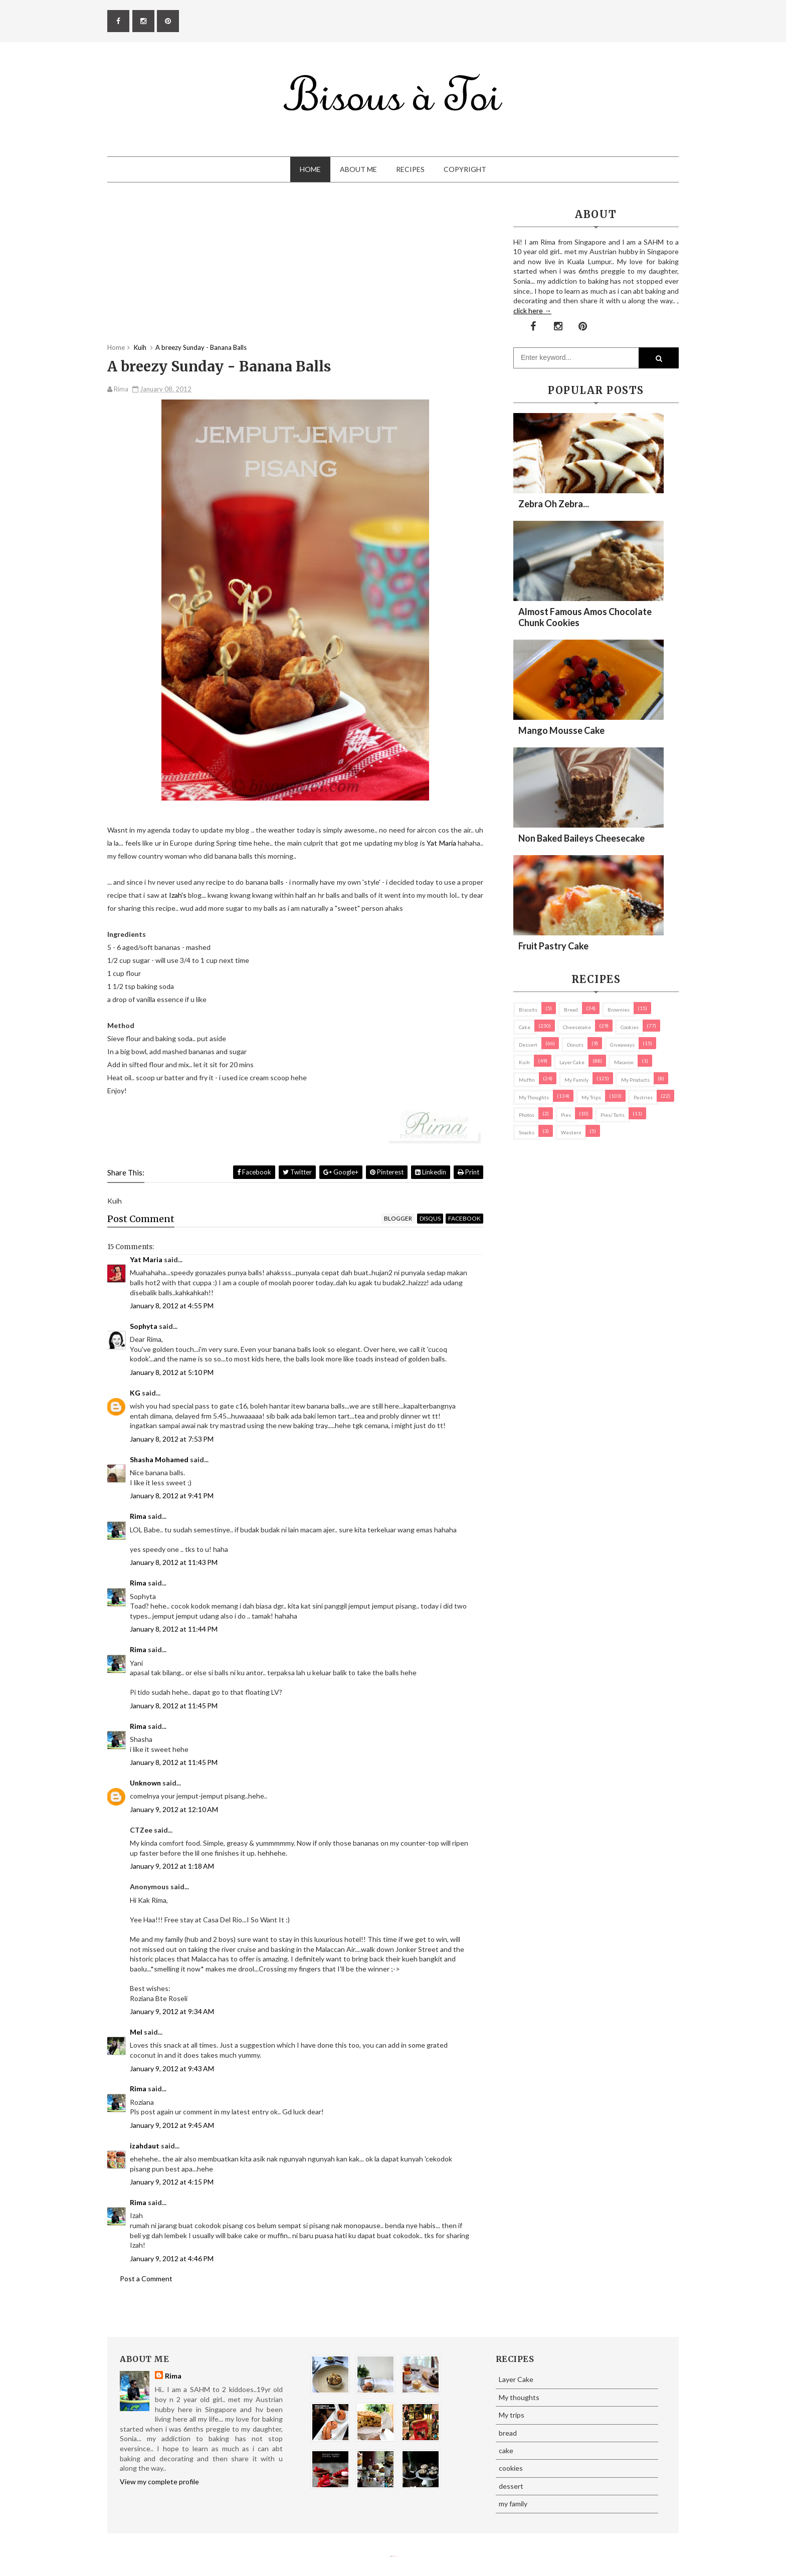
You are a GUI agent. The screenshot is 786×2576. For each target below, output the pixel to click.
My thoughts (534, 1097)
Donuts (575, 1045)
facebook (464, 1218)
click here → (532, 310)
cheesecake (577, 1027)
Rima (138, 1516)
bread (571, 1010)
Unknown (145, 1782)
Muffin (527, 1080)
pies (566, 1115)
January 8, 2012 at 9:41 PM (172, 1495)
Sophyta (143, 1326)
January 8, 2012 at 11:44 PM (174, 1629)
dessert (528, 1045)
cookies (630, 1027)
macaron (624, 1062)
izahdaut (144, 2145)
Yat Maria (442, 843)
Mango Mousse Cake (561, 730)
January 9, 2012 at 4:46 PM (172, 2258)
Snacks (526, 1132)
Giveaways (622, 1045)
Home (310, 169)
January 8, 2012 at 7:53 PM (172, 1439)
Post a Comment (146, 2278)
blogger (398, 1218)
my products (635, 1080)
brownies (619, 1010)
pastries (643, 1097)
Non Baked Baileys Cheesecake (581, 838)
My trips (591, 1097)
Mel (136, 2032)
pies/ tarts (613, 1115)
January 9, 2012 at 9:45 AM (172, 2125)
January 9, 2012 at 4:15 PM (172, 2181)
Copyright (465, 169)
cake (524, 1027)
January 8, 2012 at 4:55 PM (172, 1305)
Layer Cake (571, 1062)
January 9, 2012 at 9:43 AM (172, 2068)
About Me (358, 169)
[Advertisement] (295, 273)
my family (576, 1080)
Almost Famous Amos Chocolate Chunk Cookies (585, 617)
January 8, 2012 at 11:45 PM (174, 1705)
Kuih (524, 1062)
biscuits (528, 1010)
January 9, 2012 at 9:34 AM (172, 2011)
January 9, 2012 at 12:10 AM (174, 1809)
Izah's (178, 895)
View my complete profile (159, 2481)
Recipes (410, 169)
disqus (430, 1218)
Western (571, 1132)
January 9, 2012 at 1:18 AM (172, 1866)
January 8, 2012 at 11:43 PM (174, 1562)
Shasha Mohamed (159, 1459)
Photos (526, 1115)
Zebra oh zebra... (553, 503)
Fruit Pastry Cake (553, 945)
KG (135, 1393)
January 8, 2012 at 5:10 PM (172, 1372)
